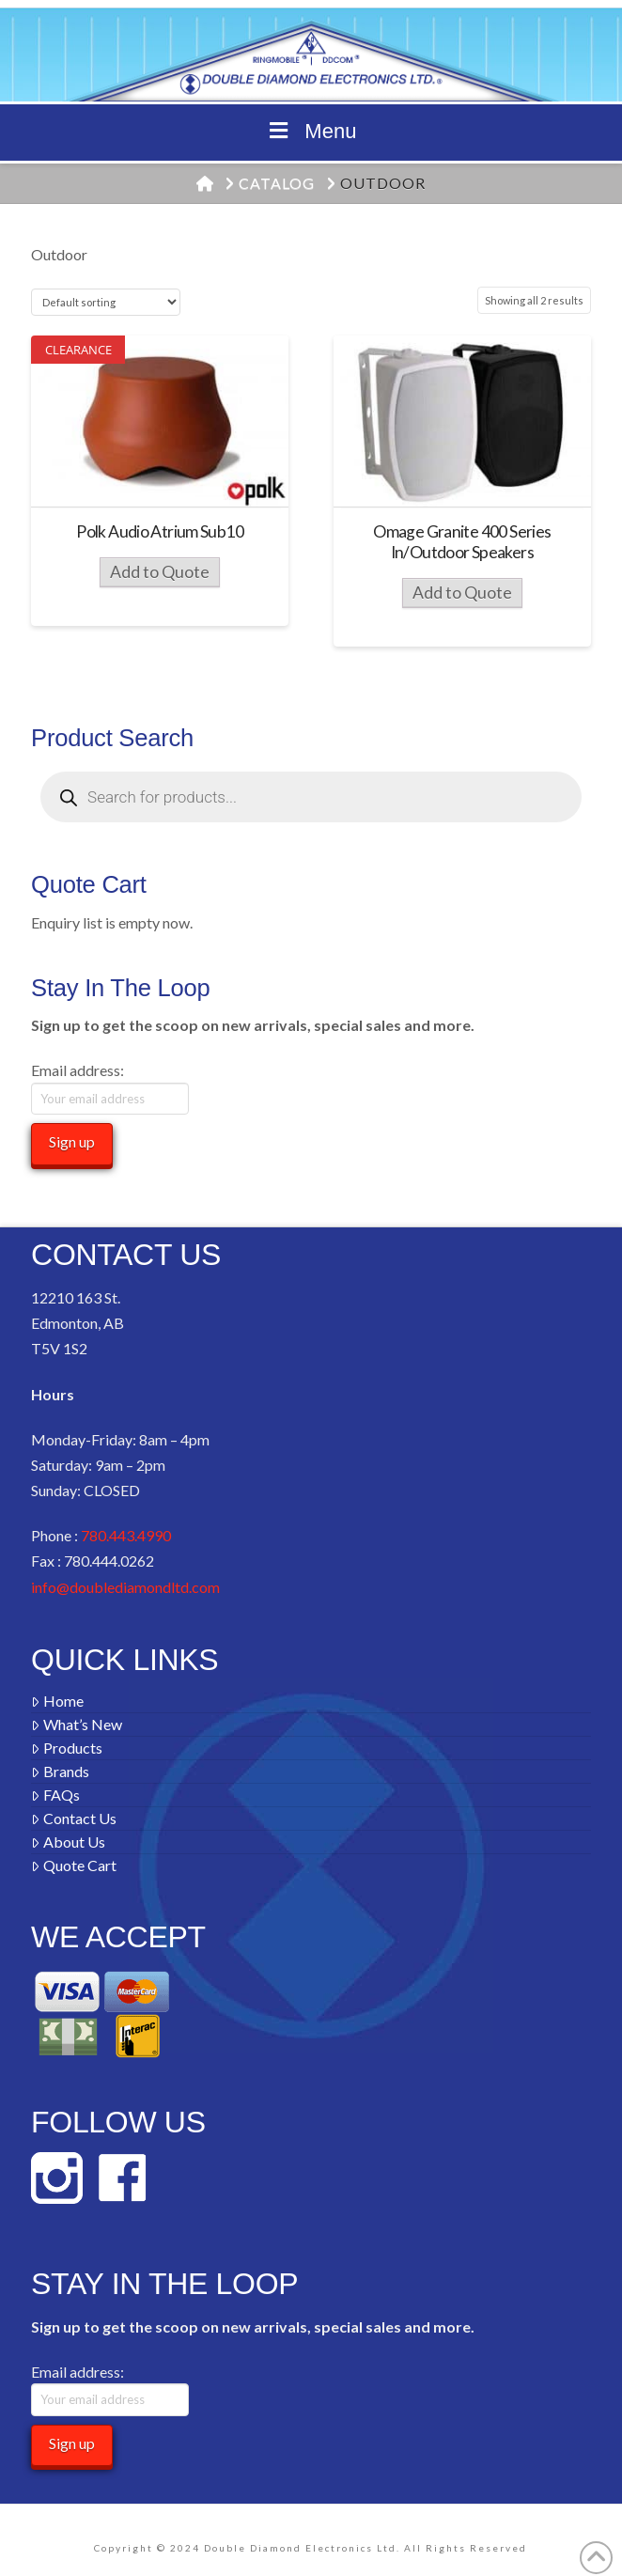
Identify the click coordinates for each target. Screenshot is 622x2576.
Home (57, 1701)
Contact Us (74, 1818)
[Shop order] (105, 302)
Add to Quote (160, 572)
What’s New (76, 1724)
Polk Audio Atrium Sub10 (159, 531)
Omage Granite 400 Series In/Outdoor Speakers (462, 542)
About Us (68, 1841)
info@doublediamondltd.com (125, 1587)
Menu (311, 131)
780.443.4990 (126, 1535)
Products (66, 1747)
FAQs (55, 1794)
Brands (60, 1771)
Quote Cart (74, 1865)
